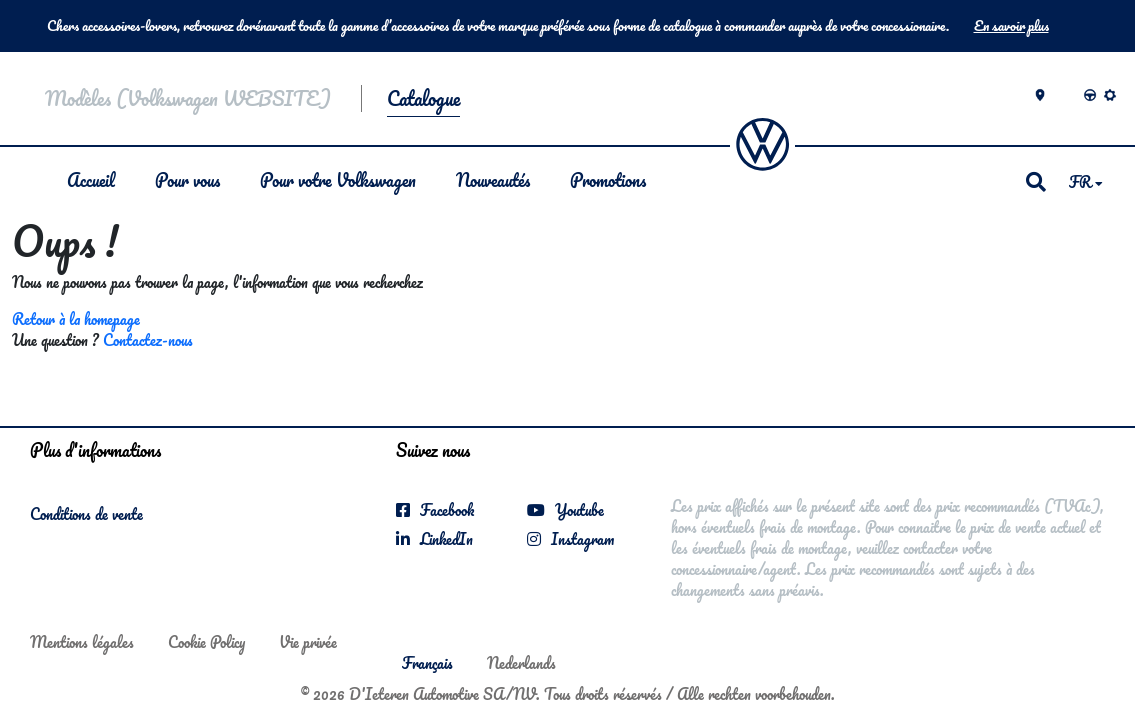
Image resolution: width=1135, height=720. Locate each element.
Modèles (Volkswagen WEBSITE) (188, 98)
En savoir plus (1011, 26)
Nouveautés (493, 180)
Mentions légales (82, 642)
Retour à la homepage (76, 319)
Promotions (608, 180)
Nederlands (521, 663)
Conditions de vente (86, 514)
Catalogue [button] (423, 98)
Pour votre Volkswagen (338, 180)
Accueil (91, 180)
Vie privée (308, 642)
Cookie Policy (206, 642)
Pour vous (187, 180)
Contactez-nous (148, 340)
